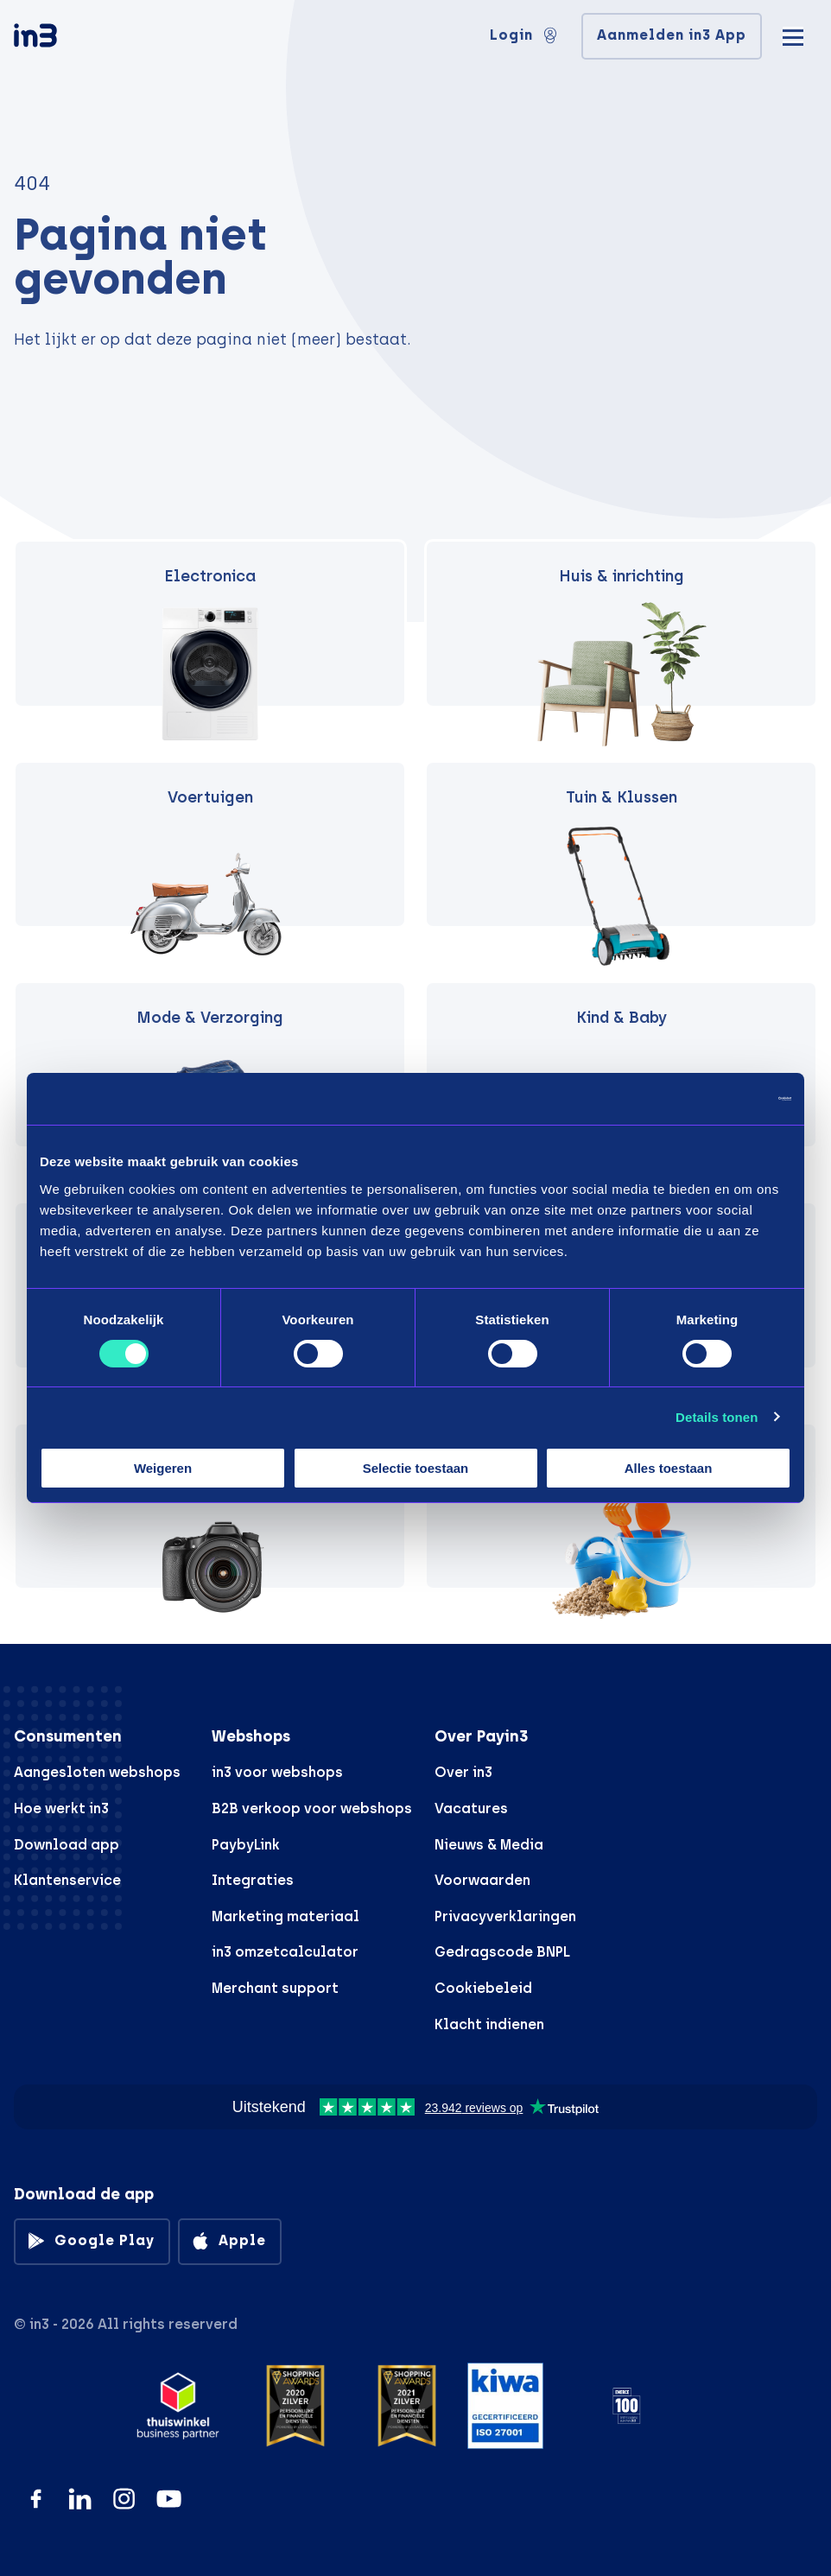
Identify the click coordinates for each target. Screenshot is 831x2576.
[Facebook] (36, 2499)
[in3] (65, 38)
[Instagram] (124, 2499)
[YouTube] (169, 2499)
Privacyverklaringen (505, 1916)
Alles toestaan (669, 1468)
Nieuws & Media (489, 1845)
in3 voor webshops (277, 1772)
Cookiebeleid (483, 1988)
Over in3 (463, 1772)
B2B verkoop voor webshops (312, 1808)
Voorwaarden (482, 1880)
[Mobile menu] (793, 35)
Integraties (253, 1880)
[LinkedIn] (80, 2499)
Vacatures (471, 1808)
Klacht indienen (489, 2024)
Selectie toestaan (416, 1468)
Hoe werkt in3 (61, 1808)
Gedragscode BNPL (502, 1952)
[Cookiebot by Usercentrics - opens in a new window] (715, 1099)
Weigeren (163, 1468)
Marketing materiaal (285, 1916)
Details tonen (717, 1417)
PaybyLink (246, 1845)
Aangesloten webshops (97, 1772)
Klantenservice (67, 1880)
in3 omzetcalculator (285, 1952)
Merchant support (275, 1988)
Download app (66, 1845)
